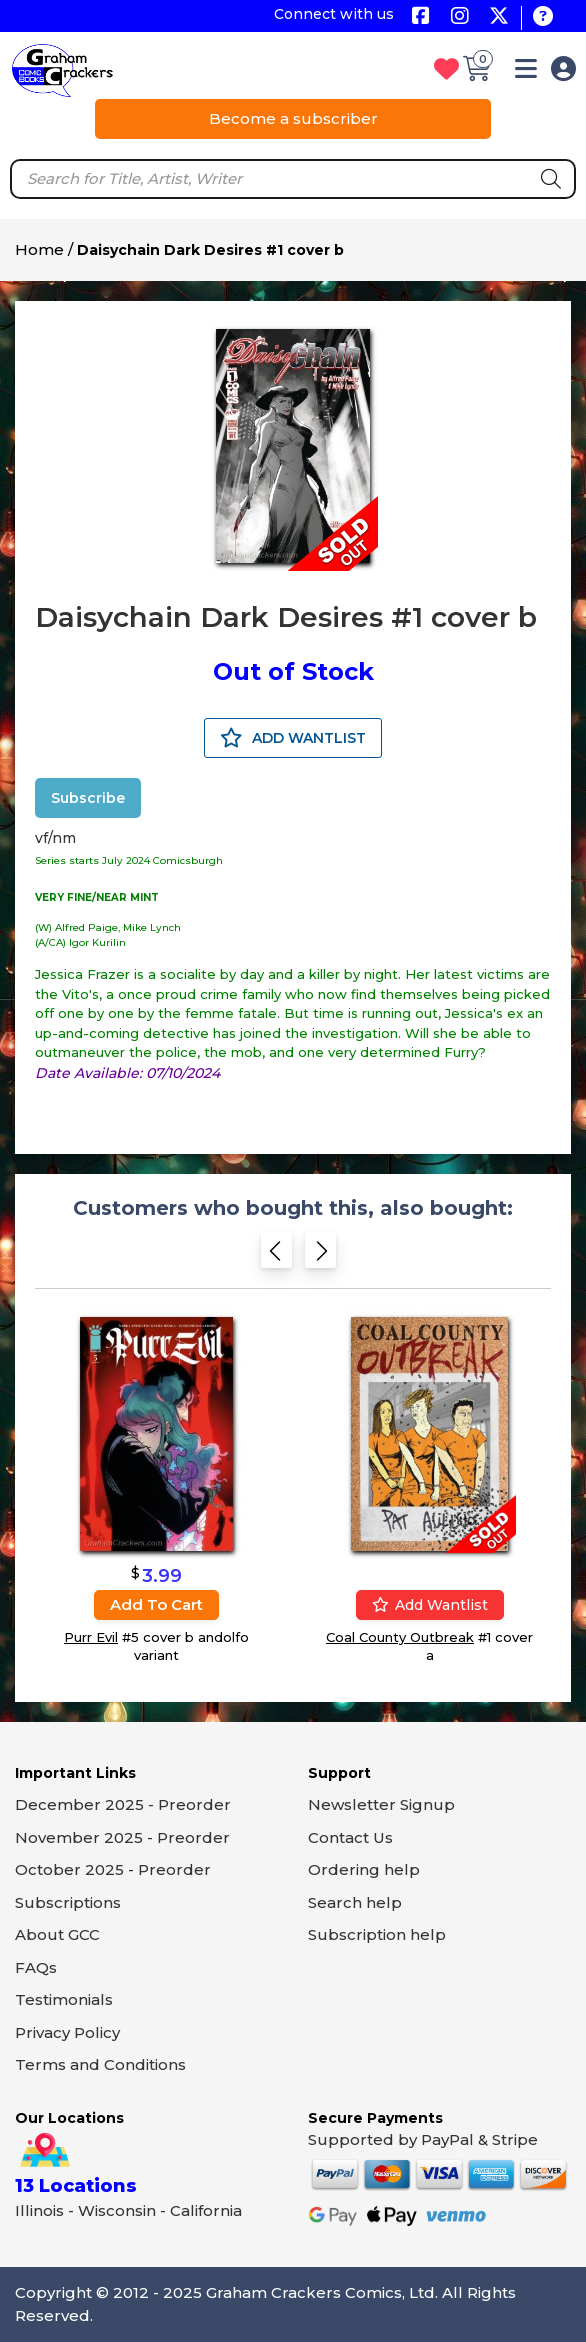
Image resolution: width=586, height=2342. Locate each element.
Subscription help (377, 1934)
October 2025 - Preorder (113, 1869)
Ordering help (364, 1869)
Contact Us (350, 1837)
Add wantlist (430, 1605)
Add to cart (156, 1604)
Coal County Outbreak (400, 1637)
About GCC (57, 1934)
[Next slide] (320, 1256)
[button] (526, 72)
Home (39, 249)
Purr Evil (91, 1637)
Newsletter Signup (381, 1804)
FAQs (36, 1967)
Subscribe (88, 798)
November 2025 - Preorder (122, 1837)
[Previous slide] (276, 1256)
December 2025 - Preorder (123, 1804)
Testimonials (64, 1999)
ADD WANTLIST (293, 738)
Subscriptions (68, 1902)
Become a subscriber (293, 118)
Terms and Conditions (100, 2064)
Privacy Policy (67, 2032)
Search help (355, 1902)
